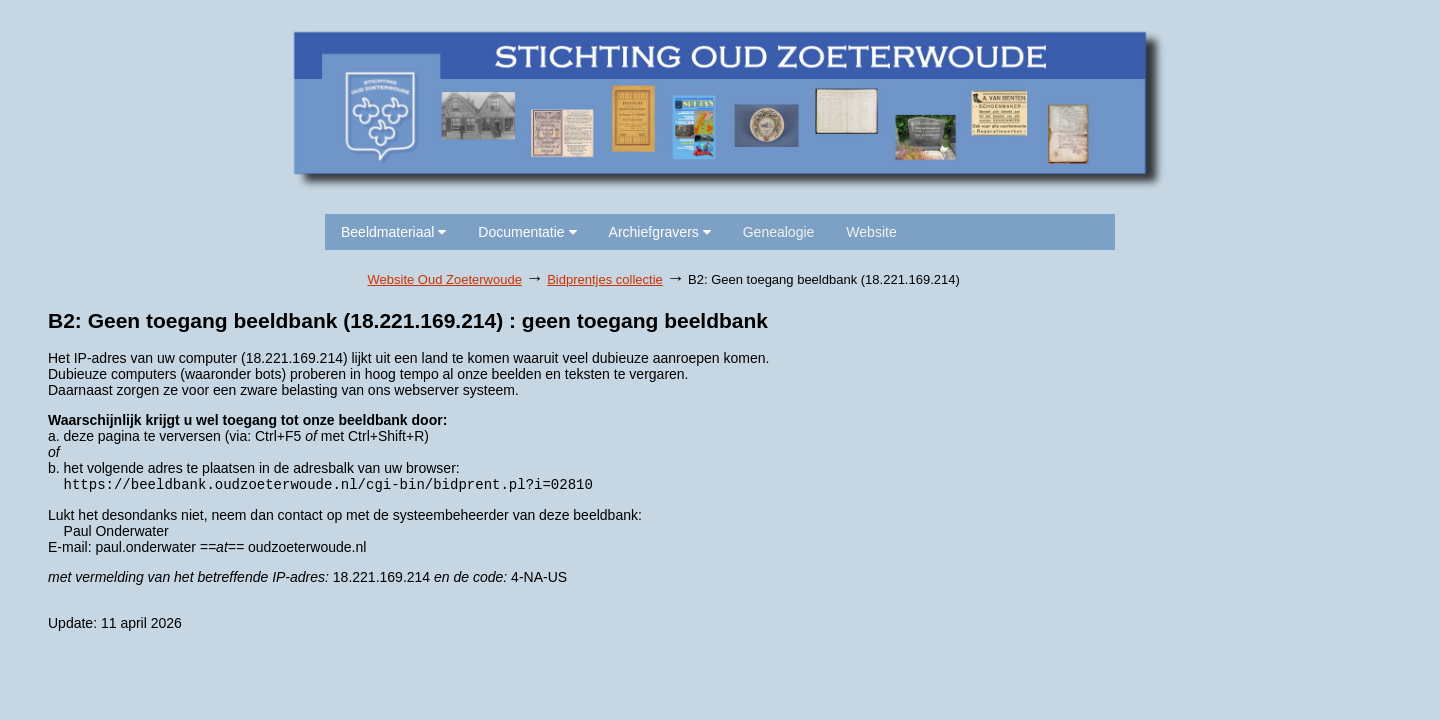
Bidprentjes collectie (605, 279)
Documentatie (527, 232)
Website (871, 232)
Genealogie (779, 232)
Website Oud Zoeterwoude (445, 279)
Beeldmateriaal (393, 232)
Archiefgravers (660, 232)
